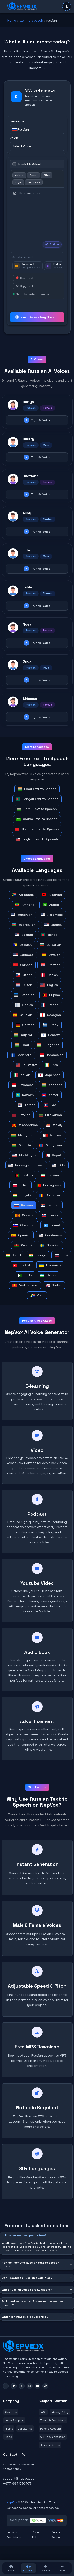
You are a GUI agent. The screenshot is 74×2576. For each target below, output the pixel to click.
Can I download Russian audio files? (27, 2278)
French (50, 1005)
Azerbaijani (24, 925)
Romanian (50, 1195)
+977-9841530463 (17, 2483)
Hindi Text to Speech (37, 789)
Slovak (50, 1215)
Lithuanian (50, 1115)
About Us (11, 2412)
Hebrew (50, 1035)
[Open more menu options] (63, 2568)
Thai (61, 1255)
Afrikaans (23, 895)
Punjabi (22, 1195)
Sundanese (51, 1235)
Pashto (24, 1175)
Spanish (20, 1235)
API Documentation (52, 2437)
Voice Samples (14, 2420)
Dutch (24, 985)
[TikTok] (45, 2386)
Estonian (24, 995)
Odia (59, 1165)
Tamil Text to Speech (37, 809)
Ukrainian (50, 1265)
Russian (23, 1205)
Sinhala (24, 1215)
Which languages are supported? (25, 2316)
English (49, 985)
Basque (24, 935)
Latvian (21, 1115)
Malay (54, 1125)
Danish (49, 975)
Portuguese (49, 1185)
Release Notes (50, 2445)
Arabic (51, 905)
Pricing (9, 2428)
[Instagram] (22, 2386)
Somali (52, 1225)
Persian (50, 1175)
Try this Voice (37, 420)
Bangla (53, 925)
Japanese (49, 1075)
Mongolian (50, 1145)
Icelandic (21, 1055)
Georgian (50, 1015)
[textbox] (37, 129)
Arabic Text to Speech (37, 819)
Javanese (23, 1085)
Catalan (51, 955)
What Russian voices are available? (27, 2289)
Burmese (23, 955)
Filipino (51, 995)
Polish (20, 1185)
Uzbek (48, 1275)
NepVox (12, 2502)
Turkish (22, 1265)
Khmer (50, 1095)
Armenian (22, 915)
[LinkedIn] (14, 2386)
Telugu (37, 1255)
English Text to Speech (37, 839)
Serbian (50, 1205)
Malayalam (23, 1135)
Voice (14, 138)
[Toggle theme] (66, 6)
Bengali (50, 935)
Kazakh (25, 1095)
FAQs (43, 2412)
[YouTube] (37, 2386)
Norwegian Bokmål (26, 1165)
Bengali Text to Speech (37, 799)
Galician (22, 1015)
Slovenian (24, 1225)
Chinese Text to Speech (37, 829)
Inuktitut (26, 1065)
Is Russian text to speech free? (24, 2235)
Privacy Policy (60, 2412)
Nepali (54, 1155)
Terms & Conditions (53, 2420)
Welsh (54, 1285)
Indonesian (52, 1055)
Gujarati (23, 1035)
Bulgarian (50, 945)
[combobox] (37, 129)
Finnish (24, 1005)
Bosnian (22, 945)
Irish (51, 1065)
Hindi (22, 1045)
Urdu (25, 1275)
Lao (50, 1105)
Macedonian (25, 1125)
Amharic (24, 905)
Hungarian (48, 1045)
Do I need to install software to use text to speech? (32, 2303)
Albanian (52, 895)
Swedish (50, 1245)
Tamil (13, 1255)
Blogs (8, 2437)
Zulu (37, 1295)
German (25, 1025)
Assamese (52, 915)
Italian (22, 1075)
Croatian (51, 965)
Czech (24, 975)
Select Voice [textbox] (21, 146)
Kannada (52, 1085)
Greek (50, 1025)
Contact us (25, 2428)
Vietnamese (25, 1285)
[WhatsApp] (30, 2386)
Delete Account (50, 2428)
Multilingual (24, 1155)
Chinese (22, 965)
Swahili (23, 1245)
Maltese (53, 1135)
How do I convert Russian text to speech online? (30, 2264)
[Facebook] (6, 2386)
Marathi (21, 1145)
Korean (27, 1105)
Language (17, 121)
